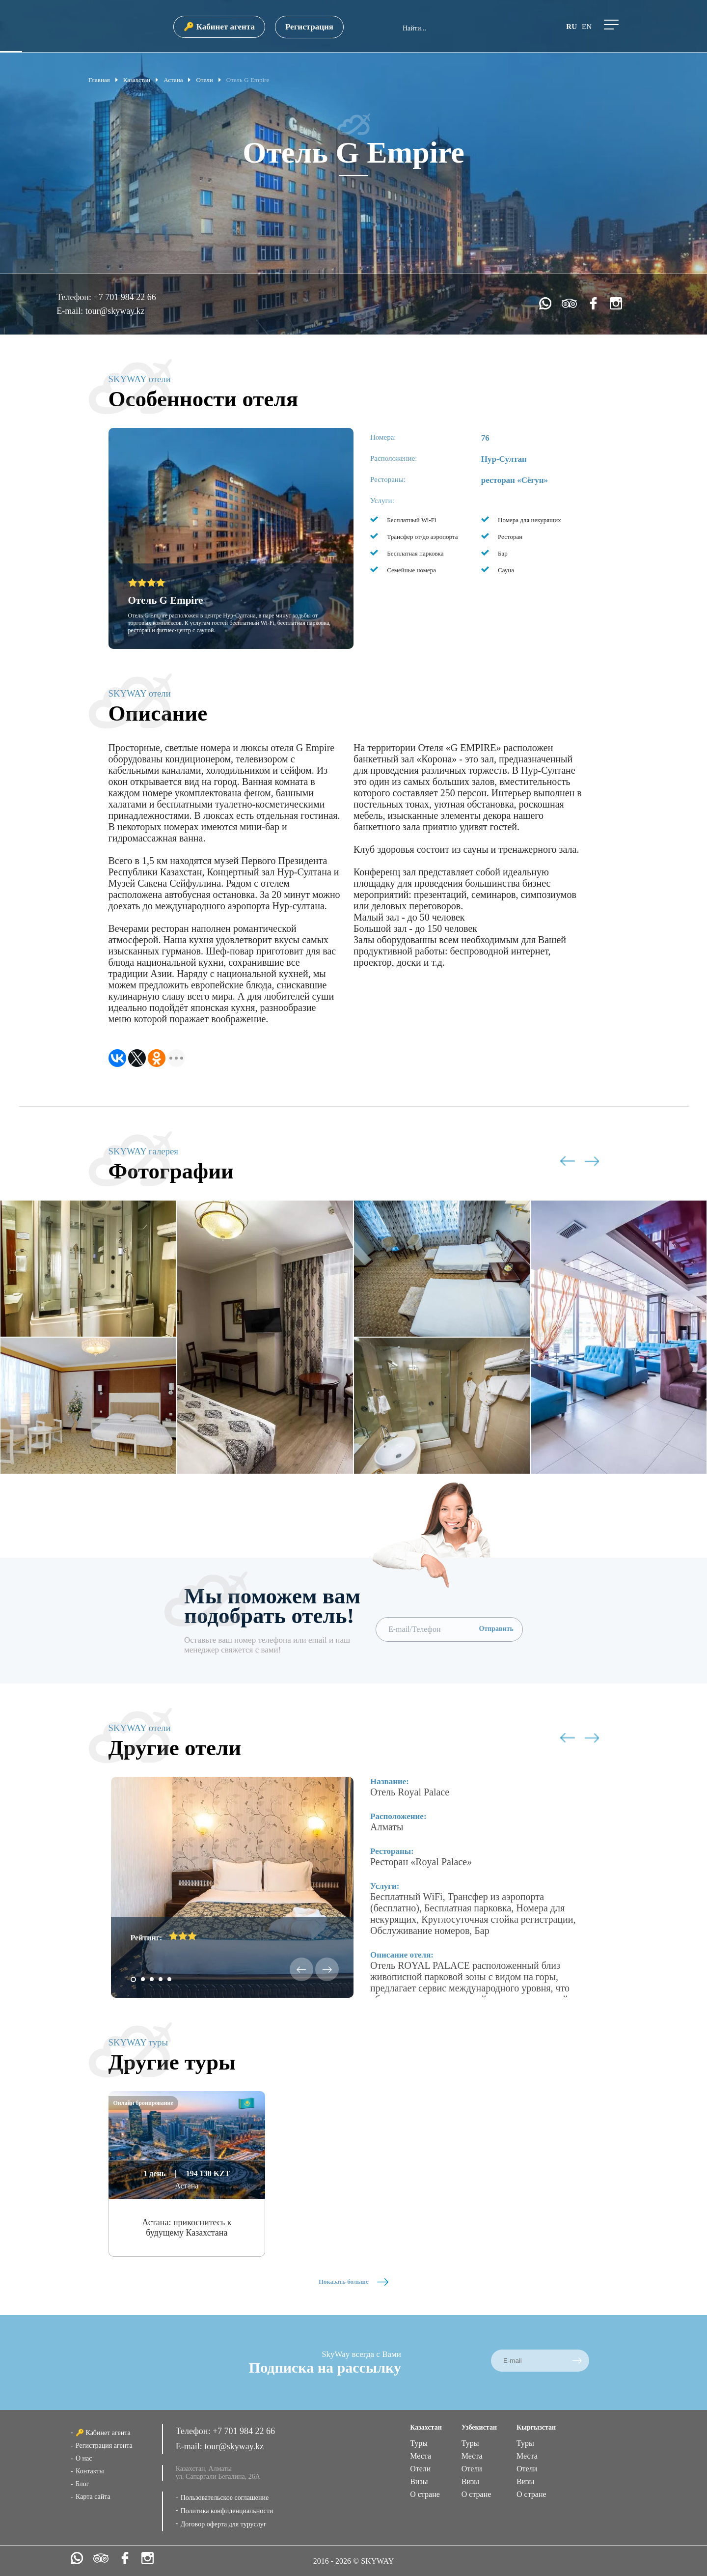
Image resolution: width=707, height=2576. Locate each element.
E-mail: (70, 311)
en (587, 26)
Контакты (90, 2471)
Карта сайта (93, 2496)
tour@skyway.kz (115, 311)
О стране (425, 2494)
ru (571, 26)
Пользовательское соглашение (225, 2497)
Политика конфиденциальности (227, 2511)
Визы (419, 2481)
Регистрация (309, 26)
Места (420, 2456)
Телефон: (74, 297)
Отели (420, 2468)
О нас (84, 2458)
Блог (82, 2484)
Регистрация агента (104, 2445)
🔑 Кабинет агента (219, 26)
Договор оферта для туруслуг (224, 2524)
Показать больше (353, 2281)
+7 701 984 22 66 (124, 297)
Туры (419, 2443)
